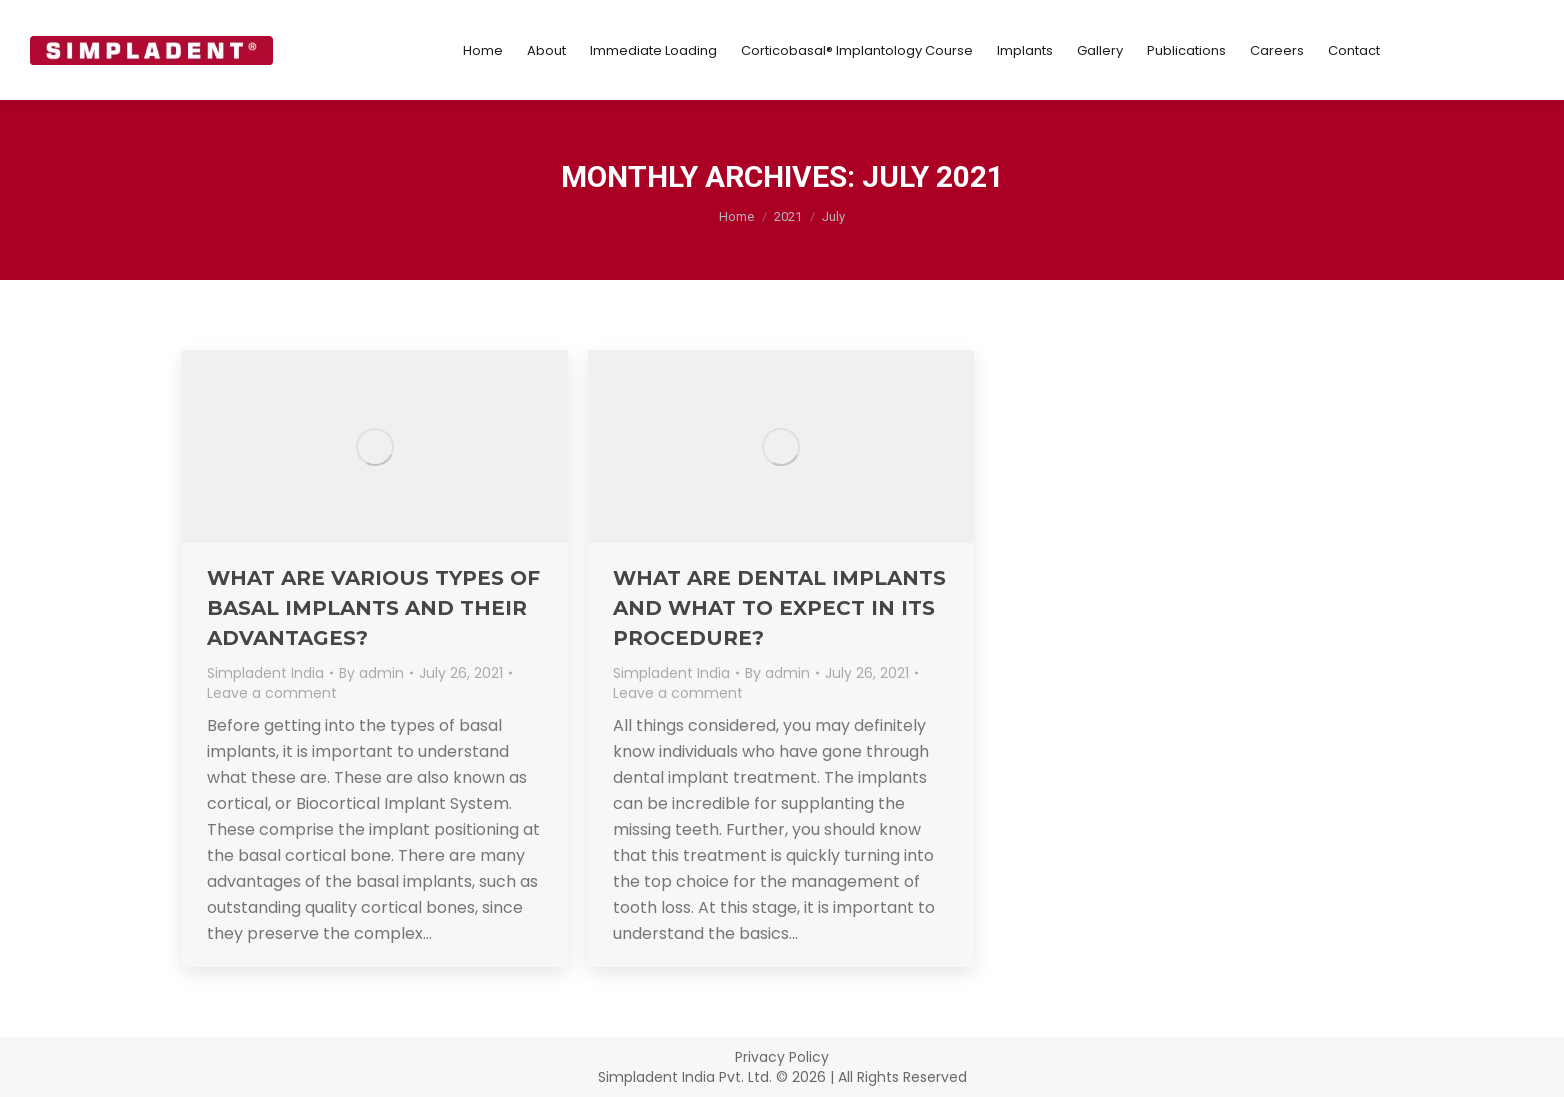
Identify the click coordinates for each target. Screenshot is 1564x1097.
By (371, 673)
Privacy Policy (782, 1057)
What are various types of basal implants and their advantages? (373, 608)
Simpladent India (265, 673)
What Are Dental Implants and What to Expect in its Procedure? (779, 608)
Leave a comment (272, 693)
